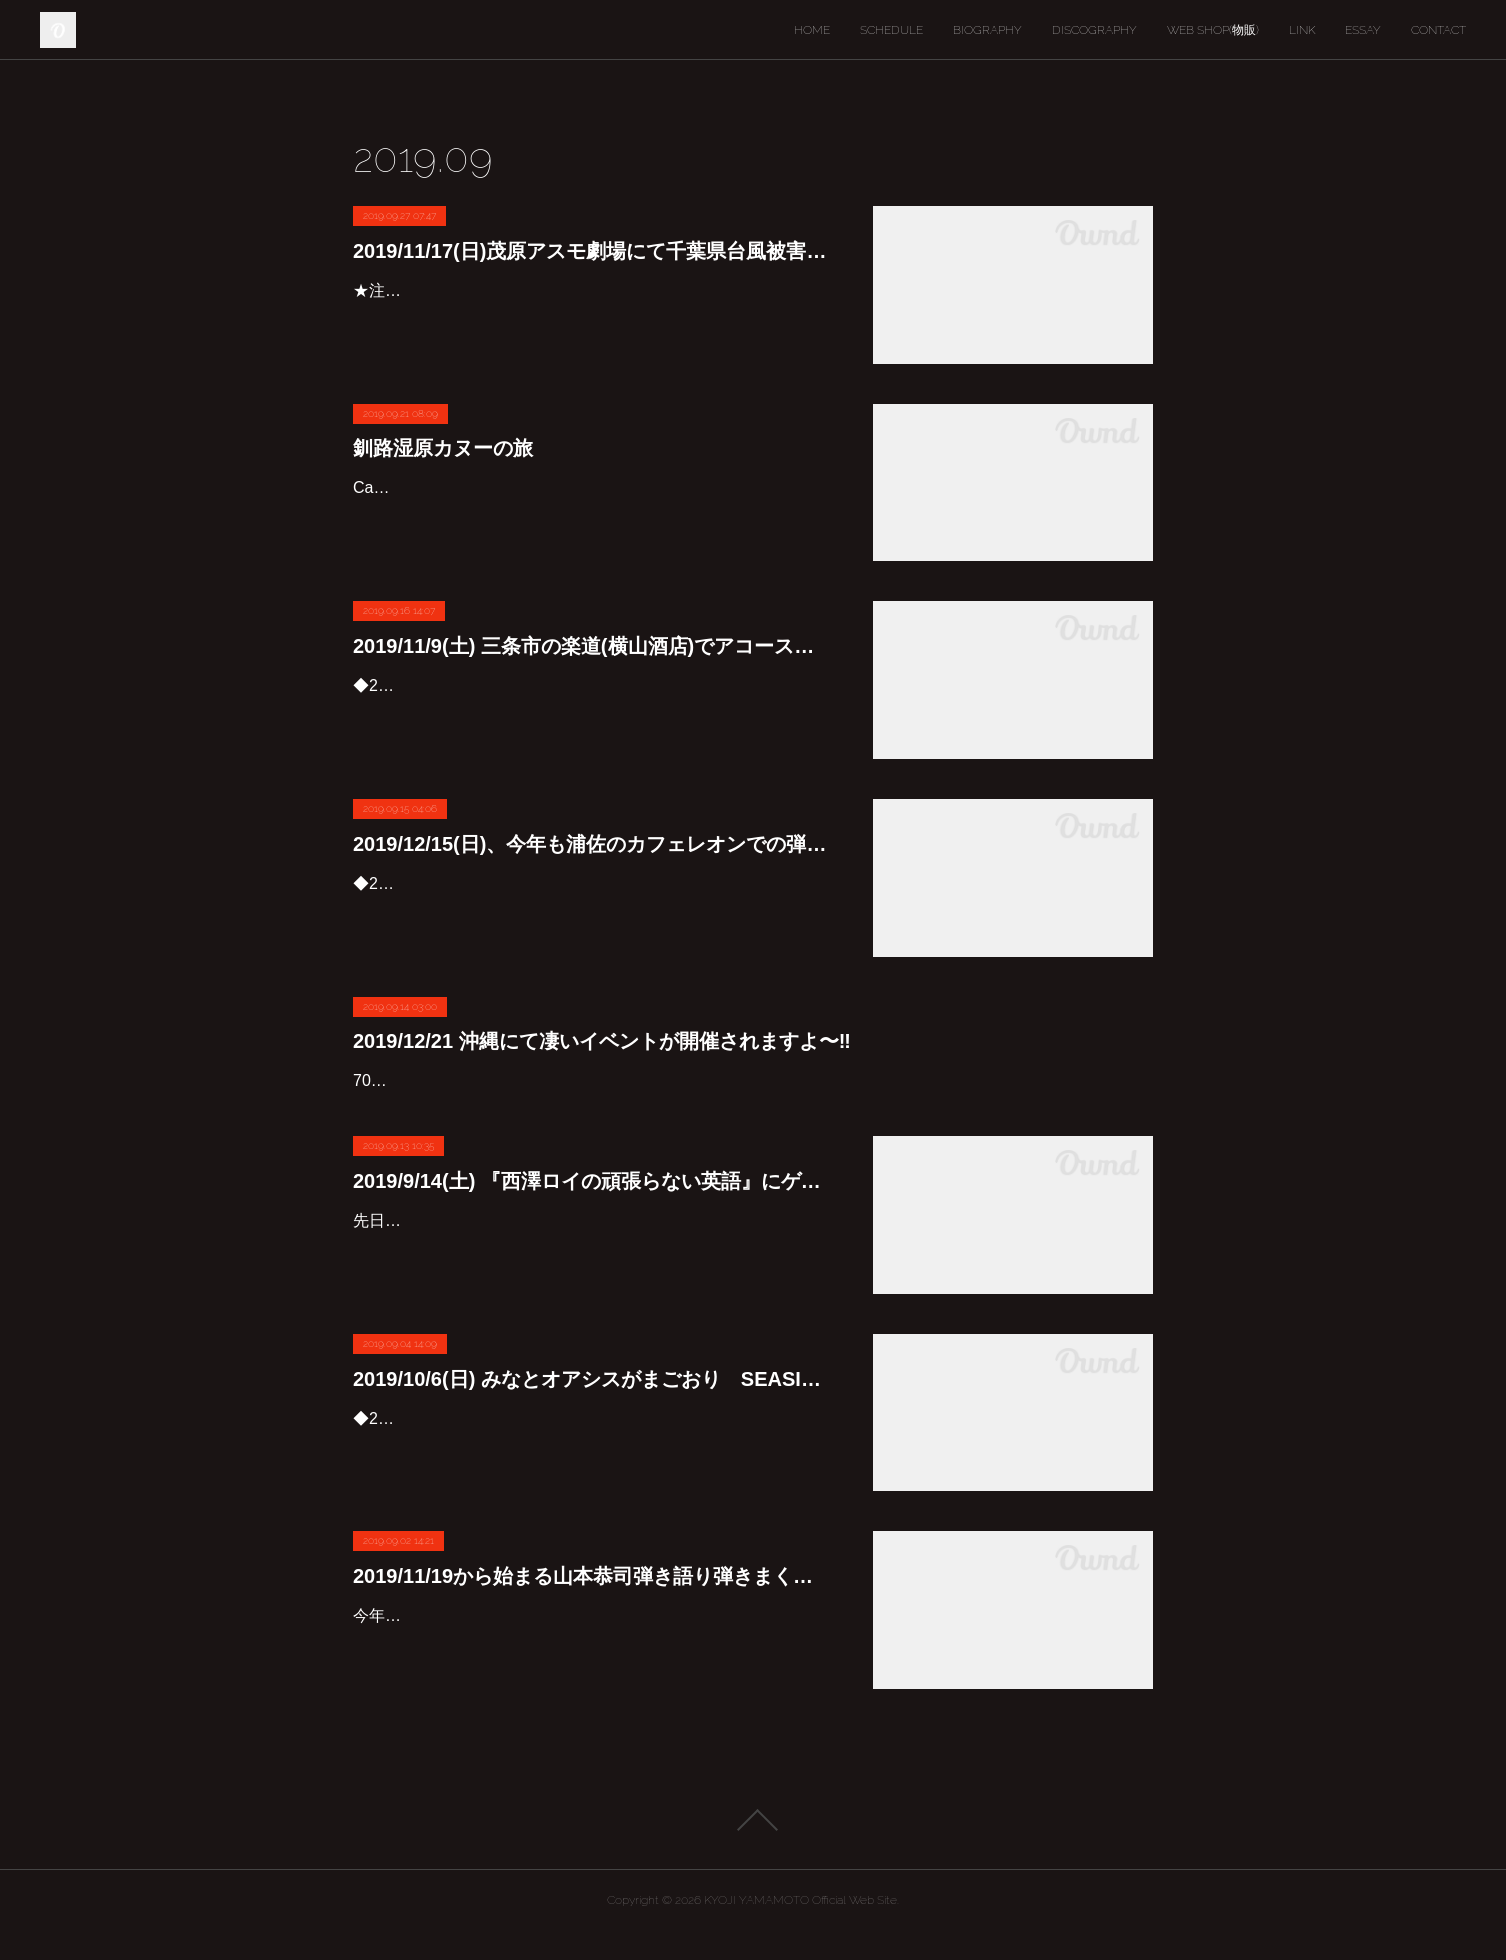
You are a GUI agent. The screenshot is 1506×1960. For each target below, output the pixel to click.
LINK (1302, 30)
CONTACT (1438, 30)
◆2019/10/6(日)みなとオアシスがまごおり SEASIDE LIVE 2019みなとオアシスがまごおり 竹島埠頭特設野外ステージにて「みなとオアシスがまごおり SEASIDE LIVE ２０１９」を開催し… (593, 1475)
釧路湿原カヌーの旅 (443, 448)
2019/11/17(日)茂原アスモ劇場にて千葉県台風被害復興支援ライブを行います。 (593, 251)
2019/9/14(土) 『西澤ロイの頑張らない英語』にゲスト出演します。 (593, 1210)
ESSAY (1363, 30)
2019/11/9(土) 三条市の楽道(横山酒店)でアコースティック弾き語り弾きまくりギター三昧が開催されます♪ (593, 646)
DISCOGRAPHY (1094, 30)
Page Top (753, 1849)
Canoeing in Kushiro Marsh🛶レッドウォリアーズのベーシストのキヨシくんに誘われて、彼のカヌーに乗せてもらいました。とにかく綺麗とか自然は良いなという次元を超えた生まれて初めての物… (593, 516)
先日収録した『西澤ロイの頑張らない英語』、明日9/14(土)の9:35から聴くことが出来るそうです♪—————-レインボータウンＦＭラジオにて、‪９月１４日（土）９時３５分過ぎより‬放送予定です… (593, 1278)
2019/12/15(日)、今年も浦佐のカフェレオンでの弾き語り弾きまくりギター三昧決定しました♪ (593, 844)
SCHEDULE (891, 30)
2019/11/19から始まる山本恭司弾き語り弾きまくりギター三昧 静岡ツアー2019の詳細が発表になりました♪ (593, 1605)
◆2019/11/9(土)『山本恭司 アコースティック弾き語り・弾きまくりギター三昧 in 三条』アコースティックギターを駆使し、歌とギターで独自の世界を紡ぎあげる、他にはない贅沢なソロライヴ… (593, 714)
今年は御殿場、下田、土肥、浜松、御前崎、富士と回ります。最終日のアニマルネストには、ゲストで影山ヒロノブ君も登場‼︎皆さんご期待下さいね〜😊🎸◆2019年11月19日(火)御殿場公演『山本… (593, 1673)
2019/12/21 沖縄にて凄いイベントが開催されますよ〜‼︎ (602, 1041)
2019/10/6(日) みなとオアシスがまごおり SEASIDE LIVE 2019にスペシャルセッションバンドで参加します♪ (593, 1407)
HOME (812, 30)
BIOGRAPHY (987, 30)
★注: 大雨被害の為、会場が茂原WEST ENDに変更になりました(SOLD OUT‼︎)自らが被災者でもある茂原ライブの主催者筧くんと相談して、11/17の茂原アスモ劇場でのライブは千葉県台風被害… (589, 319)
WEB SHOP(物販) (1213, 30)
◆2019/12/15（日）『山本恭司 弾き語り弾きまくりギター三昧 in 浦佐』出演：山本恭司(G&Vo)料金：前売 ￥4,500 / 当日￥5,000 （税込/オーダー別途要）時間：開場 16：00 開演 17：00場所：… (589, 912)
